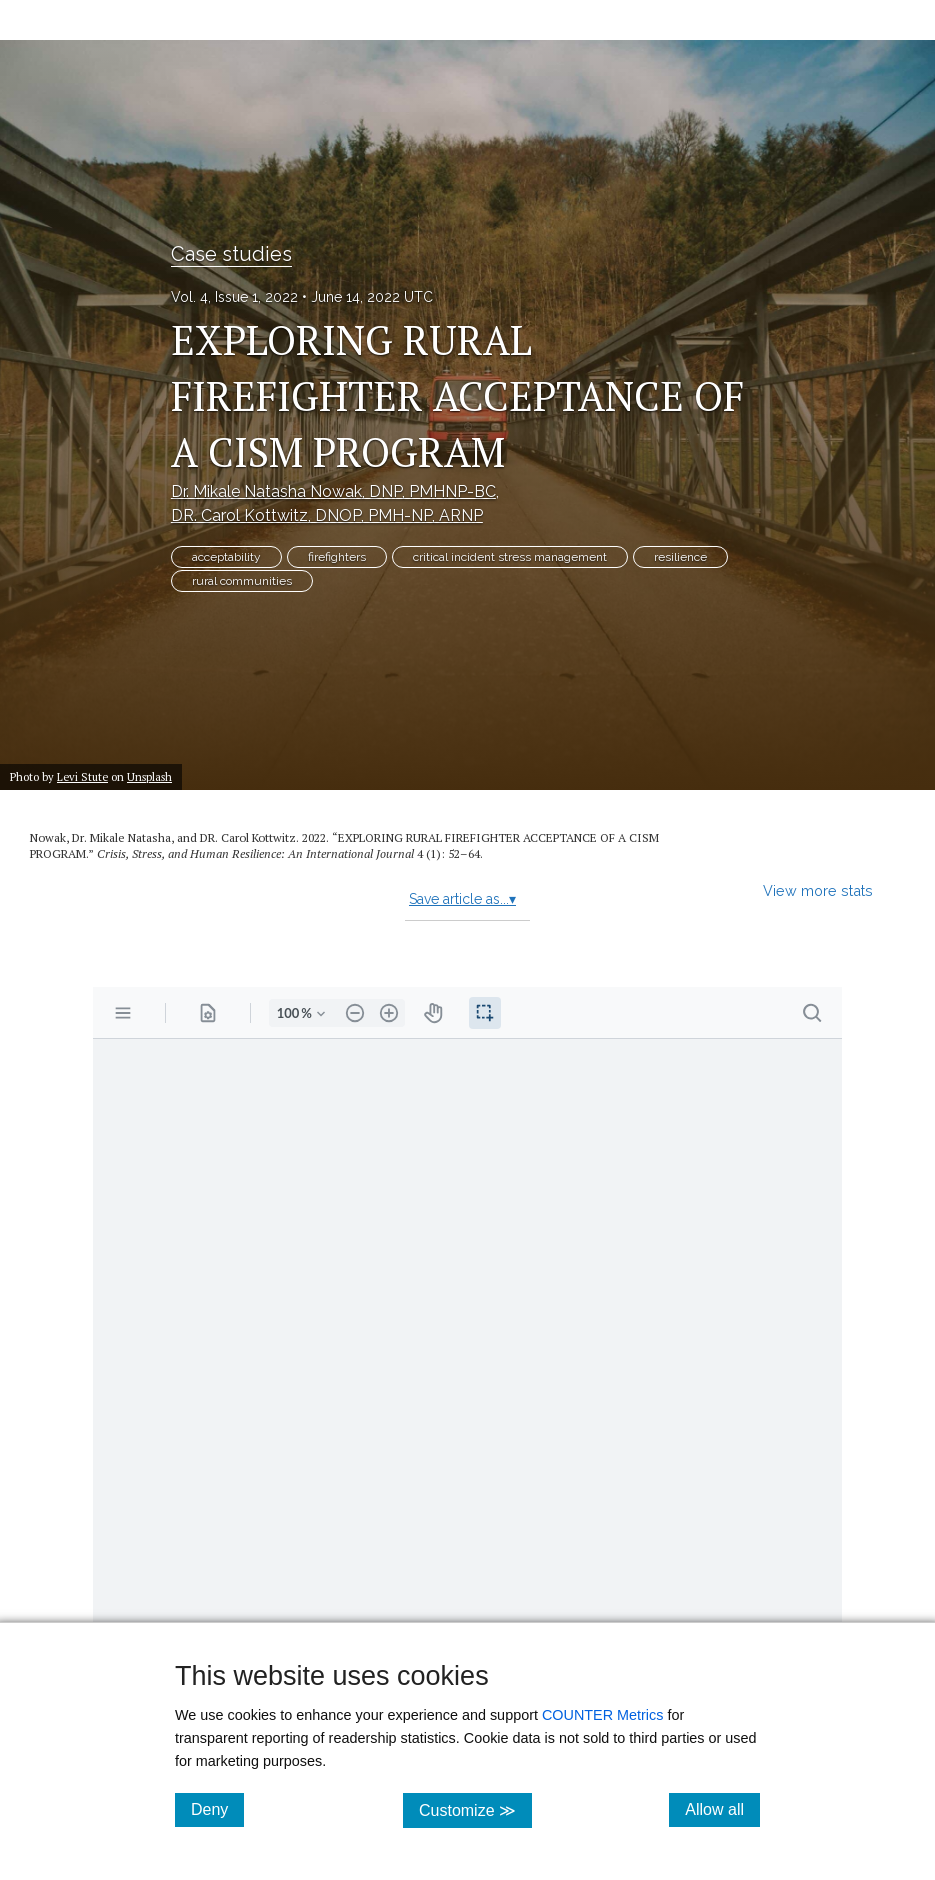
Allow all (722, 1809)
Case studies (231, 254)
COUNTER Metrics (603, 1715)
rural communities (242, 581)
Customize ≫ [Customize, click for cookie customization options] (475, 1809)
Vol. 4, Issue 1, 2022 (234, 297)
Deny (217, 1809)
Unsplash (149, 776)
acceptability (226, 557)
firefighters (337, 557)
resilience (680, 557)
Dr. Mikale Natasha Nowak (333, 491)
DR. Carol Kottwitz (327, 515)
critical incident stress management (510, 557)
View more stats (818, 890)
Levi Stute (82, 776)
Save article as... (462, 899)
